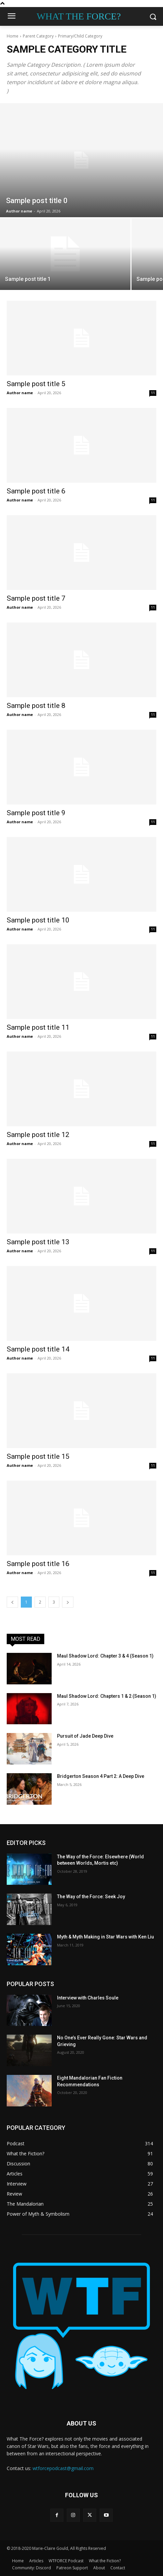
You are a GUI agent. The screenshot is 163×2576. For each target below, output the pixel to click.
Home (12, 36)
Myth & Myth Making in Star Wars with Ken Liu (105, 1936)
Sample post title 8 (36, 706)
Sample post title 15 (38, 1456)
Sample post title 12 (38, 1135)
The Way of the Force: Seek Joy (91, 1896)
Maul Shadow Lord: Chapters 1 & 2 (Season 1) (106, 1696)
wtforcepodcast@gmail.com (63, 2468)
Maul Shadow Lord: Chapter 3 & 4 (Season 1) (105, 1656)
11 (153, 393)
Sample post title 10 (38, 920)
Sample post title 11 (38, 1027)
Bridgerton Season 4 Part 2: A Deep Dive (100, 1776)
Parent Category (38, 36)
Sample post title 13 (38, 1242)
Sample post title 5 (36, 384)
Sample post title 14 (38, 1349)
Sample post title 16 (38, 1564)
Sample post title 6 (36, 491)
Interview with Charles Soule (87, 1997)
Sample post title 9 (36, 813)
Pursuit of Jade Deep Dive (85, 1736)
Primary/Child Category (80, 36)
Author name (20, 392)
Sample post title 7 (36, 598)
